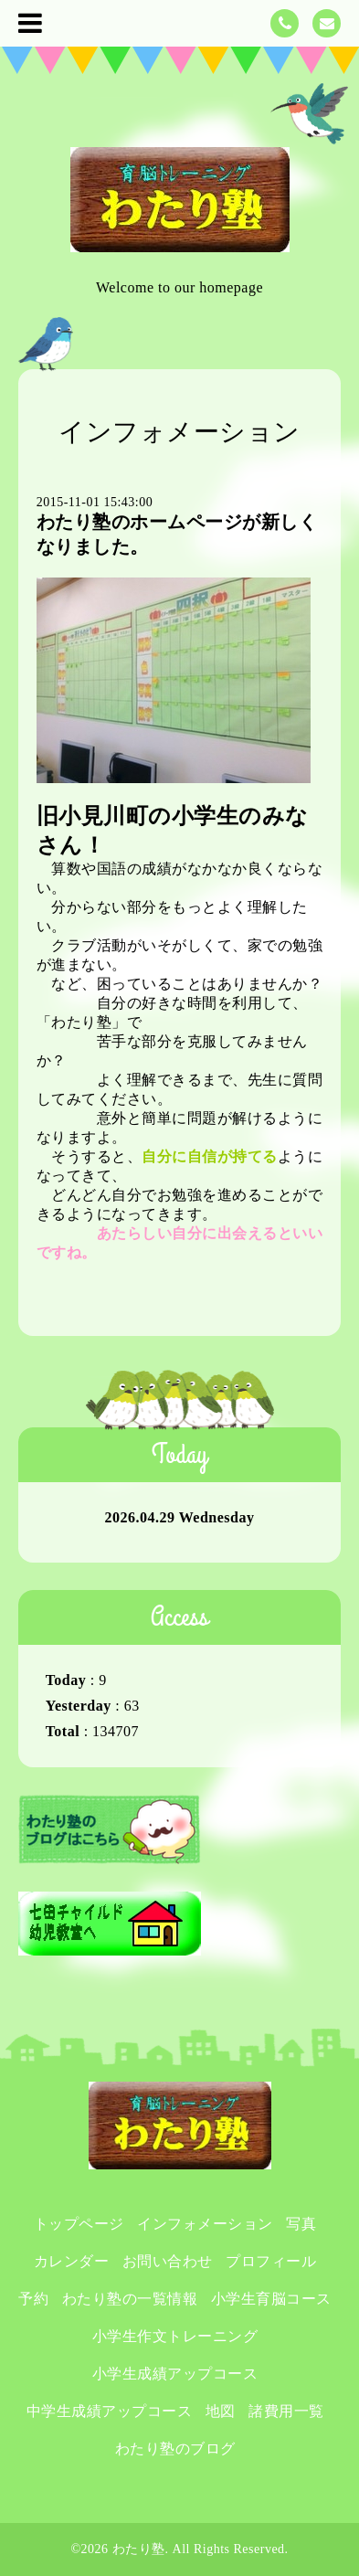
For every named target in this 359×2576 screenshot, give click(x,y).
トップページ (79, 2223)
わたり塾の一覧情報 (130, 2298)
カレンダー (72, 2261)
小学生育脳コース (271, 2298)
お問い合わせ (167, 2261)
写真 (301, 2223)
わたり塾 (138, 2549)
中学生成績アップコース (109, 2411)
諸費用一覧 (286, 2411)
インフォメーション (205, 2223)
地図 (221, 2411)
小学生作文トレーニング (175, 2336)
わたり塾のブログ (175, 2448)
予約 (33, 2298)
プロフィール (271, 2261)
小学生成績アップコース (175, 2373)
